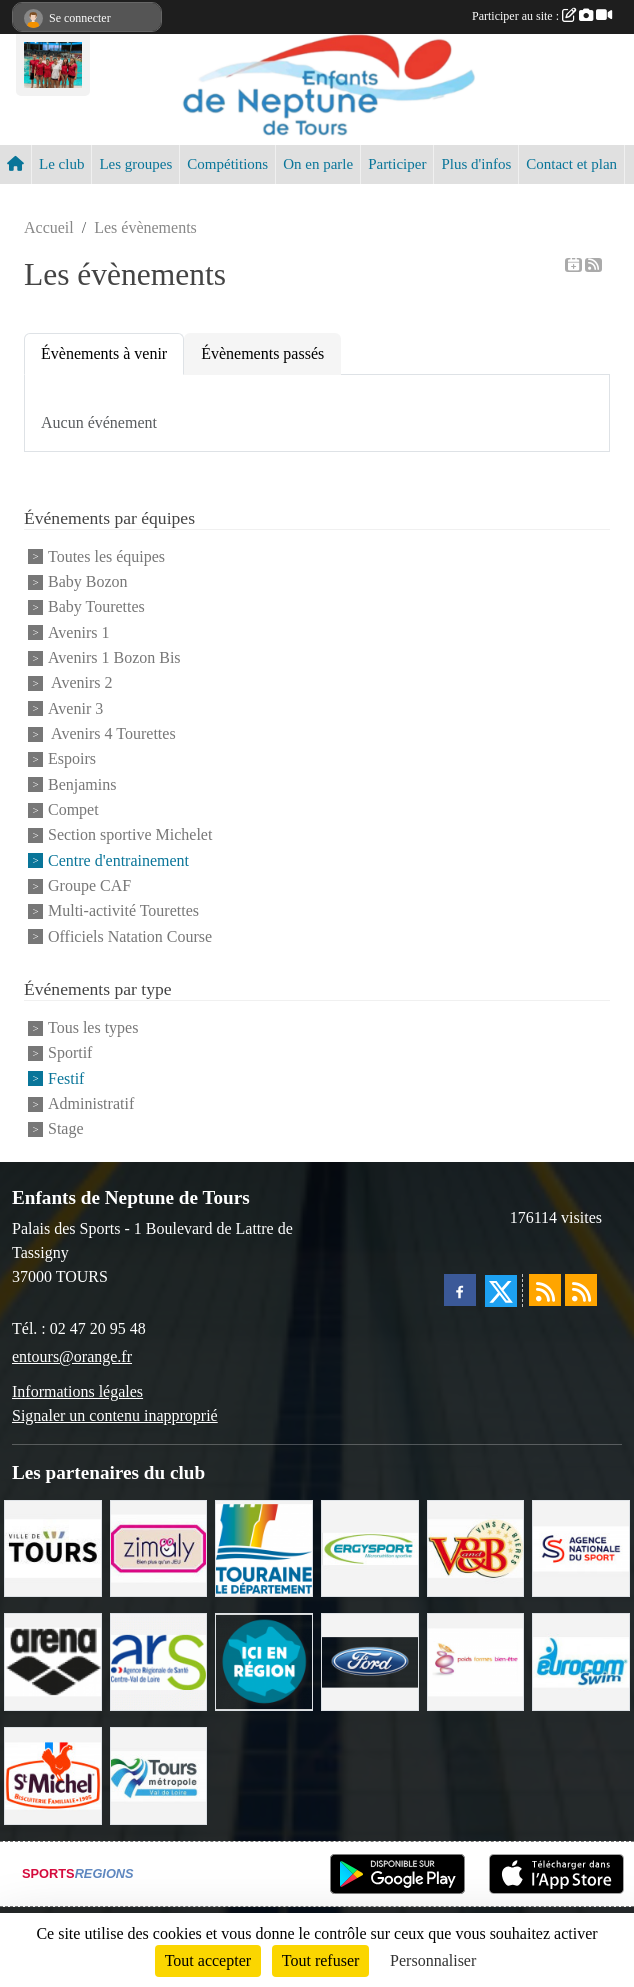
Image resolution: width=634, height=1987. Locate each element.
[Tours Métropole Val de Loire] (159, 1774)
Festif (66, 1078)
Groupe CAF (89, 885)
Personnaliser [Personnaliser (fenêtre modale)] (433, 1960)
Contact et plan (571, 164)
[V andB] (476, 1546)
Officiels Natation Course (130, 936)
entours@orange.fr (72, 1356)
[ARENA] (53, 1660)
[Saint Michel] (53, 1774)
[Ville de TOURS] (53, 1546)
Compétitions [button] (227, 164)
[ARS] (159, 1660)
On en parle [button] (318, 164)
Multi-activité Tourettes (123, 911)
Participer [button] (397, 164)
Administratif (91, 1103)
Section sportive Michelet (130, 835)
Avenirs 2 (80, 683)
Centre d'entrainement (118, 860)
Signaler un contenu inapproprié (115, 1415)
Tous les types (93, 1027)
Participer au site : (542, 16)
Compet (73, 809)
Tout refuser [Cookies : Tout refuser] (321, 1960)
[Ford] (370, 1660)
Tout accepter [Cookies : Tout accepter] (208, 1960)
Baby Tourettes (96, 607)
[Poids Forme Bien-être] (476, 1660)
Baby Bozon (88, 581)
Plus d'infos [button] (476, 164)
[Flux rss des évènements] (581, 1290)
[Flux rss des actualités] (545, 1290)
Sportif (70, 1053)
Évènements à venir (104, 353)
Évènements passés (262, 353)
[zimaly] (159, 1546)
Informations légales (77, 1391)
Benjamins (82, 784)
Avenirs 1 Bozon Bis (114, 657)
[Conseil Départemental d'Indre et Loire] (264, 1546)
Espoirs (72, 759)
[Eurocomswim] (581, 1660)
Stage (66, 1129)
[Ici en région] (264, 1660)
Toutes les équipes (106, 556)
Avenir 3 (75, 708)
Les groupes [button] (135, 164)
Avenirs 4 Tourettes (112, 733)
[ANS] (581, 1546)
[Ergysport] (370, 1546)
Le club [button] (61, 164)
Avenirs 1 (78, 632)
